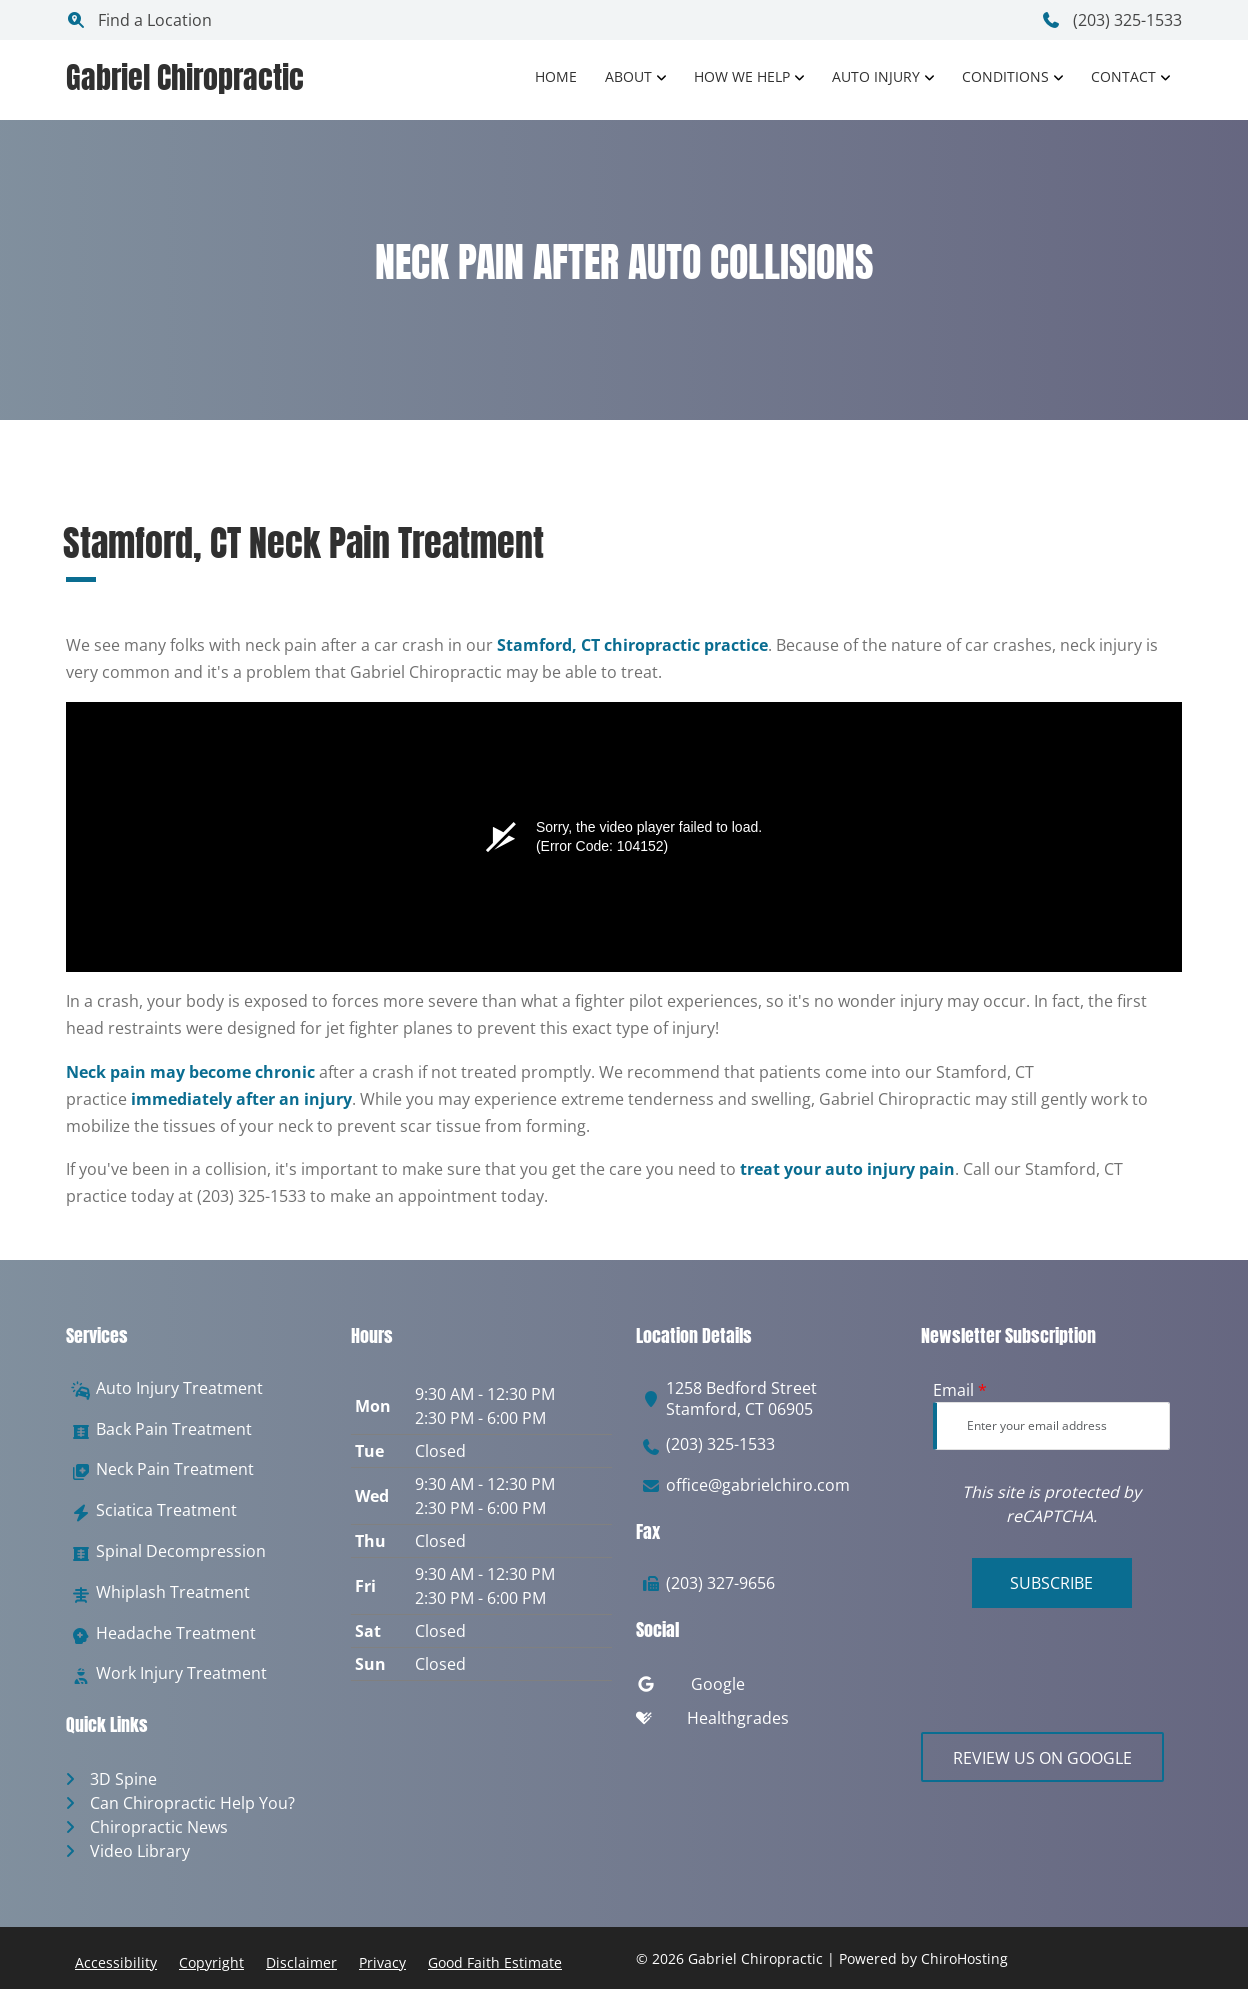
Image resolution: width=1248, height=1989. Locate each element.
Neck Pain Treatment (175, 1469)
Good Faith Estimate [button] (495, 1962)
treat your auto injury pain (847, 1169)
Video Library (140, 1851)
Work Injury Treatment (181, 1673)
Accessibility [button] (116, 1962)
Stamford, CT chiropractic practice (632, 645)
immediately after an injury (241, 1099)
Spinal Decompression (181, 1551)
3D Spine (123, 1779)
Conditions (1005, 76)
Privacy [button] (382, 1962)
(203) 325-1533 (1111, 20)
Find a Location (139, 20)
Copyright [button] (211, 1962)
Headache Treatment (176, 1633)
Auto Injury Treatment (179, 1388)
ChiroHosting (964, 1958)
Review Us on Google (1042, 1758)
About (628, 76)
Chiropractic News (159, 1827)
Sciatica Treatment (166, 1510)
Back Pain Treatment (174, 1429)
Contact (1123, 76)
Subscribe (1051, 1583)
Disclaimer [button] (301, 1962)
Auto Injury (876, 76)
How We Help (742, 76)
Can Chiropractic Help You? (192, 1803)
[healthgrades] (766, 1723)
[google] (766, 1689)
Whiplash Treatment (173, 1592)
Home (556, 76)
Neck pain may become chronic (190, 1072)
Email (960, 1390)
